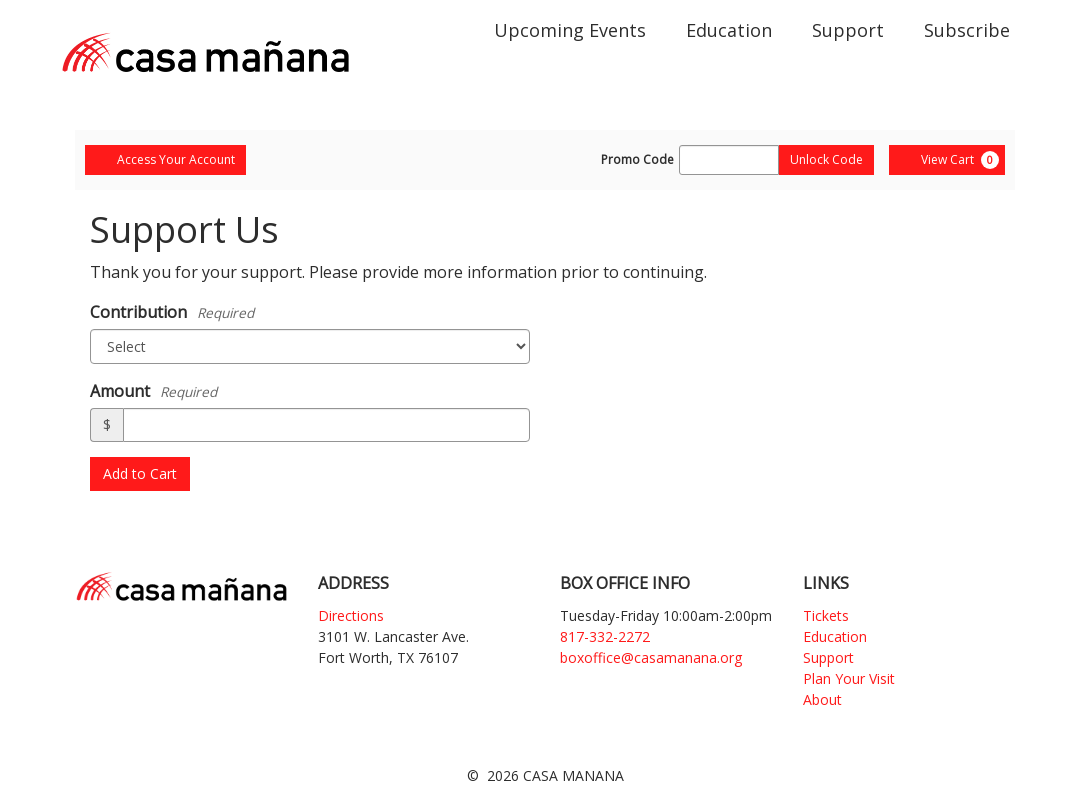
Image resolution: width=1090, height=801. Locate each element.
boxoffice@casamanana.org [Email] (651, 657)
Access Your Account (165, 159)
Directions (351, 615)
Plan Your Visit (849, 678)
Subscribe (967, 30)
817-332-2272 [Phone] (605, 636)
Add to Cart (140, 473)
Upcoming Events (570, 30)
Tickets (826, 615)
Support (848, 30)
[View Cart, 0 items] (947, 160)
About (822, 699)
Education (729, 30)
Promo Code (637, 160)
